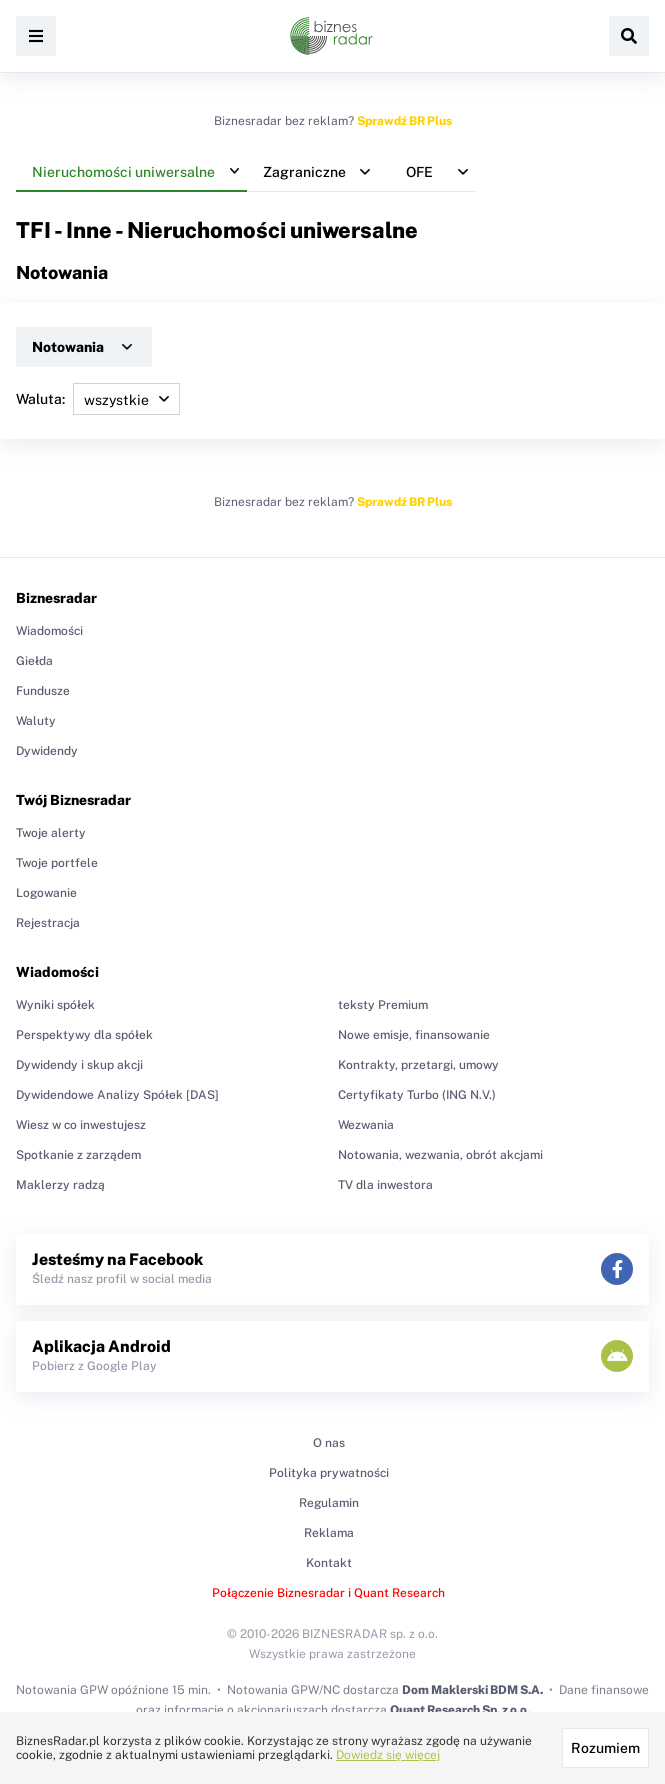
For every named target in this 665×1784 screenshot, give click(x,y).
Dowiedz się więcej (388, 1755)
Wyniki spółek (55, 1005)
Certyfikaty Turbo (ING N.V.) (417, 1095)
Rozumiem (605, 1748)
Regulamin (329, 1503)
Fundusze (43, 691)
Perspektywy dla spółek (84, 1035)
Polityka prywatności (329, 1473)
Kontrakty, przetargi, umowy (418, 1065)
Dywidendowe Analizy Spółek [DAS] (117, 1095)
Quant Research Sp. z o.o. (460, 1710)
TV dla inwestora (385, 1185)
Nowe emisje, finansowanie (414, 1035)
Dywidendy (47, 751)
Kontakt (329, 1563)
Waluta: (98, 399)
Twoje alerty (51, 833)
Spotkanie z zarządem (78, 1155)
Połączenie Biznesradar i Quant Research (328, 1593)
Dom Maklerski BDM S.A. (472, 1690)
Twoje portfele (57, 863)
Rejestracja (48, 923)
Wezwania (366, 1125)
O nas (329, 1443)
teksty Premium (383, 1005)
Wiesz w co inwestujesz (81, 1125)
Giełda (34, 661)
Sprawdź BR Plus (404, 121)
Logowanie (46, 893)
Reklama (329, 1533)
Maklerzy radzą (60, 1185)
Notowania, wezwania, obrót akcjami (440, 1155)
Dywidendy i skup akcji (79, 1065)
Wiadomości (49, 631)
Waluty (36, 721)
